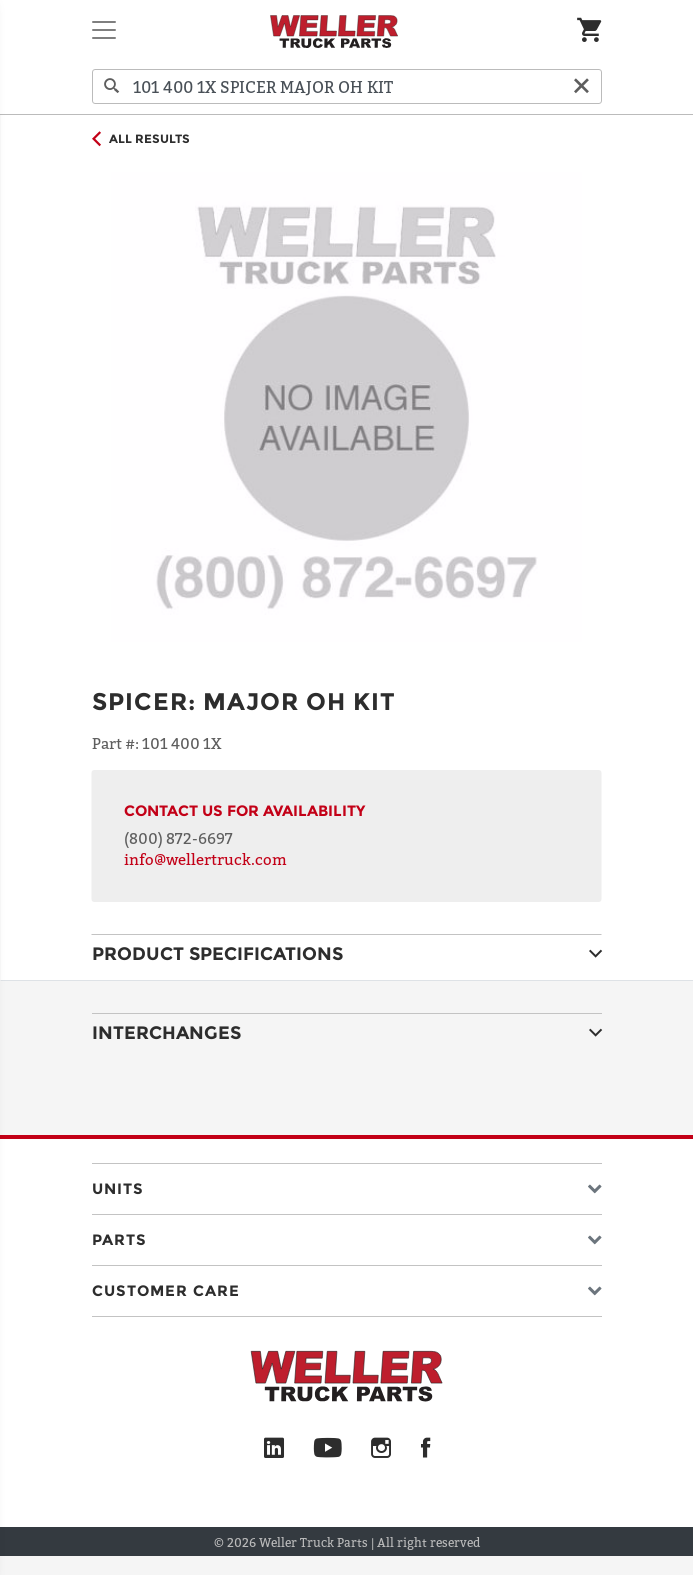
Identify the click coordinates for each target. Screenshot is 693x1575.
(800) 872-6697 (178, 838)
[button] (347, 1184)
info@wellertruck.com (205, 859)
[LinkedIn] (274, 1449)
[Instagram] (381, 1449)
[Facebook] (425, 1449)
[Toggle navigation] (104, 30)
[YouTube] (327, 1449)
